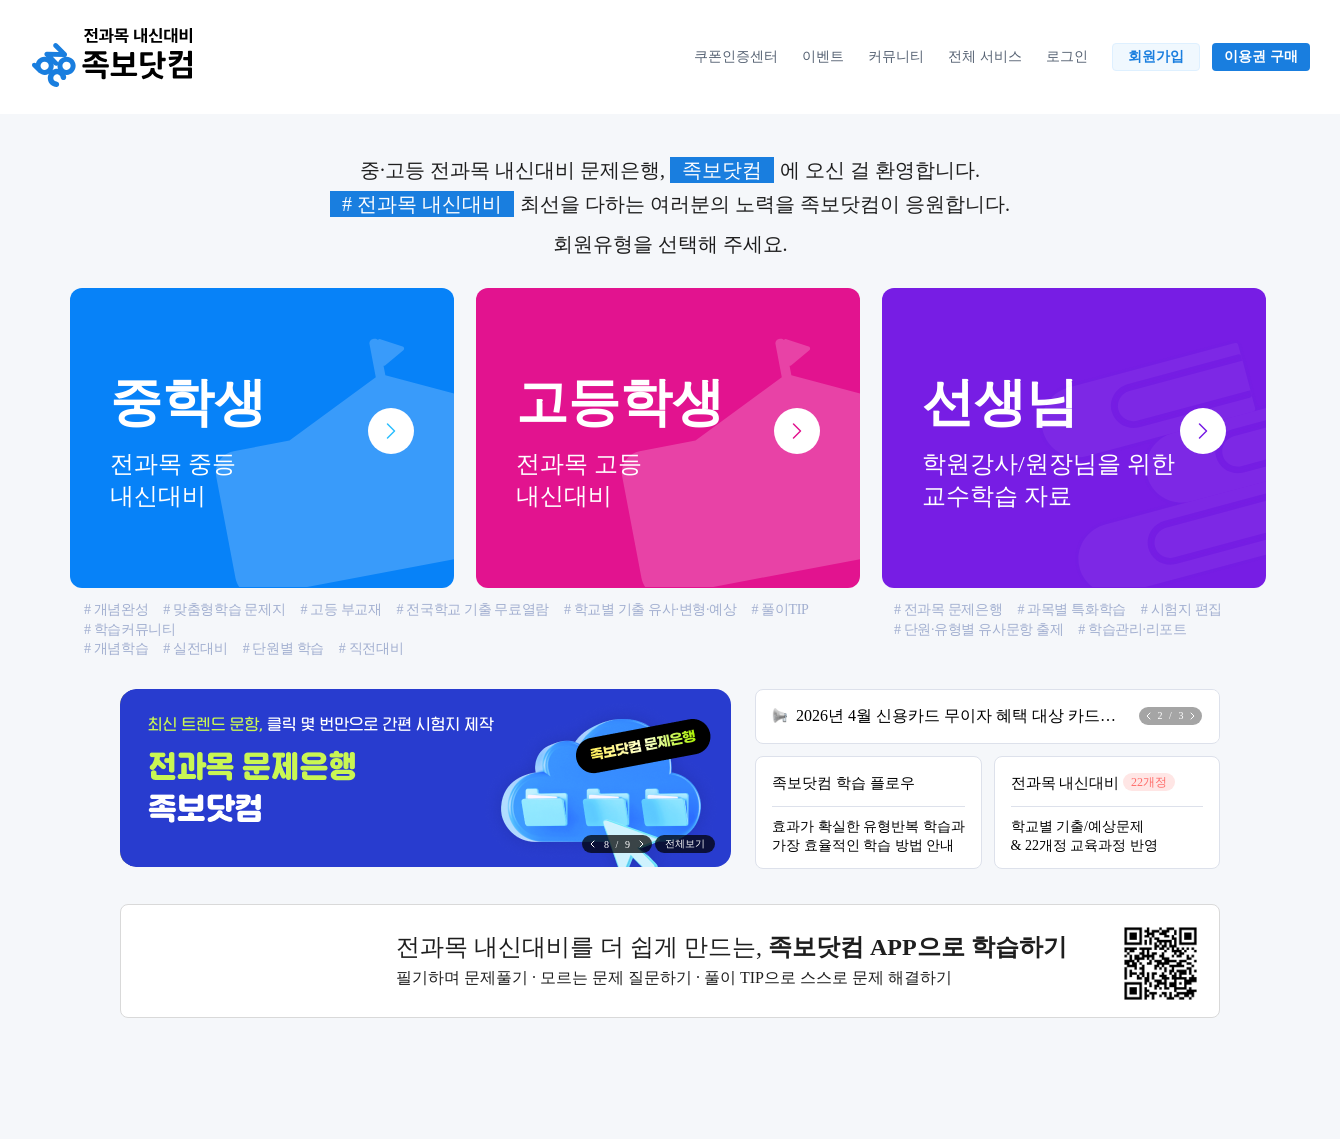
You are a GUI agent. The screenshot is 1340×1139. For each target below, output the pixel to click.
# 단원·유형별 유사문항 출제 (978, 629)
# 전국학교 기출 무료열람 (473, 609)
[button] (641, 844)
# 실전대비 (195, 648)
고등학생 (668, 443)
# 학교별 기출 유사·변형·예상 (650, 609)
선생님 (1074, 443)
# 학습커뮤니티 (130, 629)
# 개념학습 (116, 648)
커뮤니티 (896, 56)
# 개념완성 (116, 609)
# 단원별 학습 (283, 648)
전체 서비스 (985, 56)
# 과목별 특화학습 (1071, 609)
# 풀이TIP (779, 609)
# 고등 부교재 (340, 609)
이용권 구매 (1261, 56)
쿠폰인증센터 (736, 56)
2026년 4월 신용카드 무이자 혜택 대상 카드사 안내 (961, 715)
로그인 (1067, 56)
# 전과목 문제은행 (948, 609)
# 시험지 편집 (1181, 609)
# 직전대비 (371, 648)
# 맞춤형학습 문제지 (224, 609)
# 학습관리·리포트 (1132, 629)
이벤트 (823, 56)
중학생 (262, 443)
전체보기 (685, 843)
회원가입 (1156, 56)
